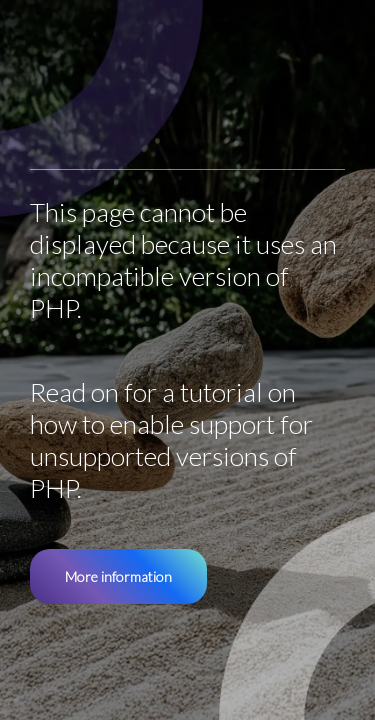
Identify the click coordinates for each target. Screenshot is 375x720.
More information (118, 576)
